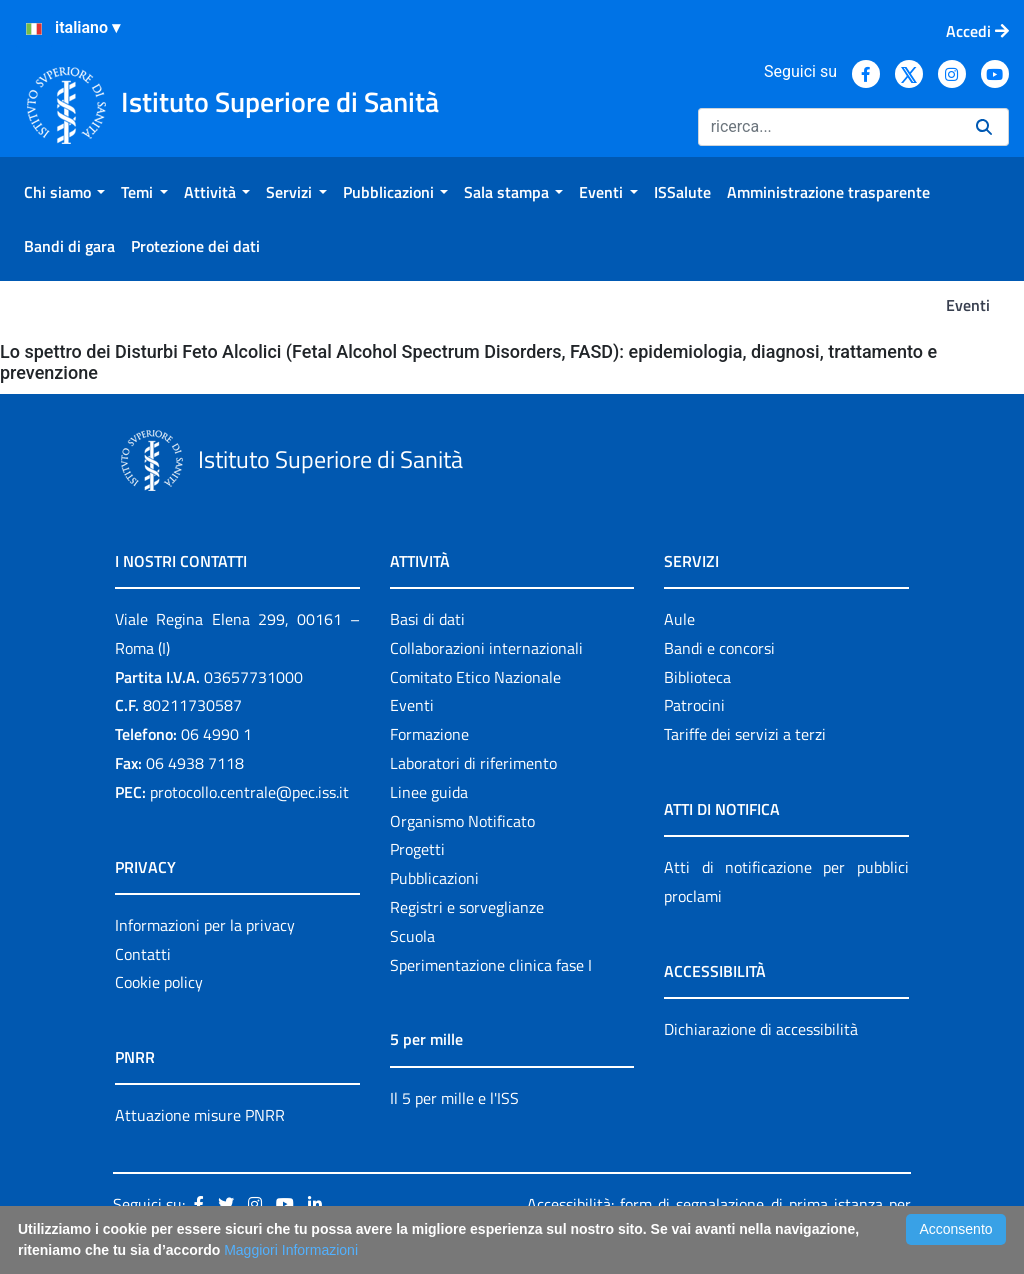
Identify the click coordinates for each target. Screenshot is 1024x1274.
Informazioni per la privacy (205, 925)
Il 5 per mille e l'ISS (454, 1098)
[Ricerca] (829, 127)
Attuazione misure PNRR (200, 1115)
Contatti (143, 954)
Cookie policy (159, 982)
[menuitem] (64, 192)
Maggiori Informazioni (291, 1250)
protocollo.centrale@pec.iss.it (249, 792)
